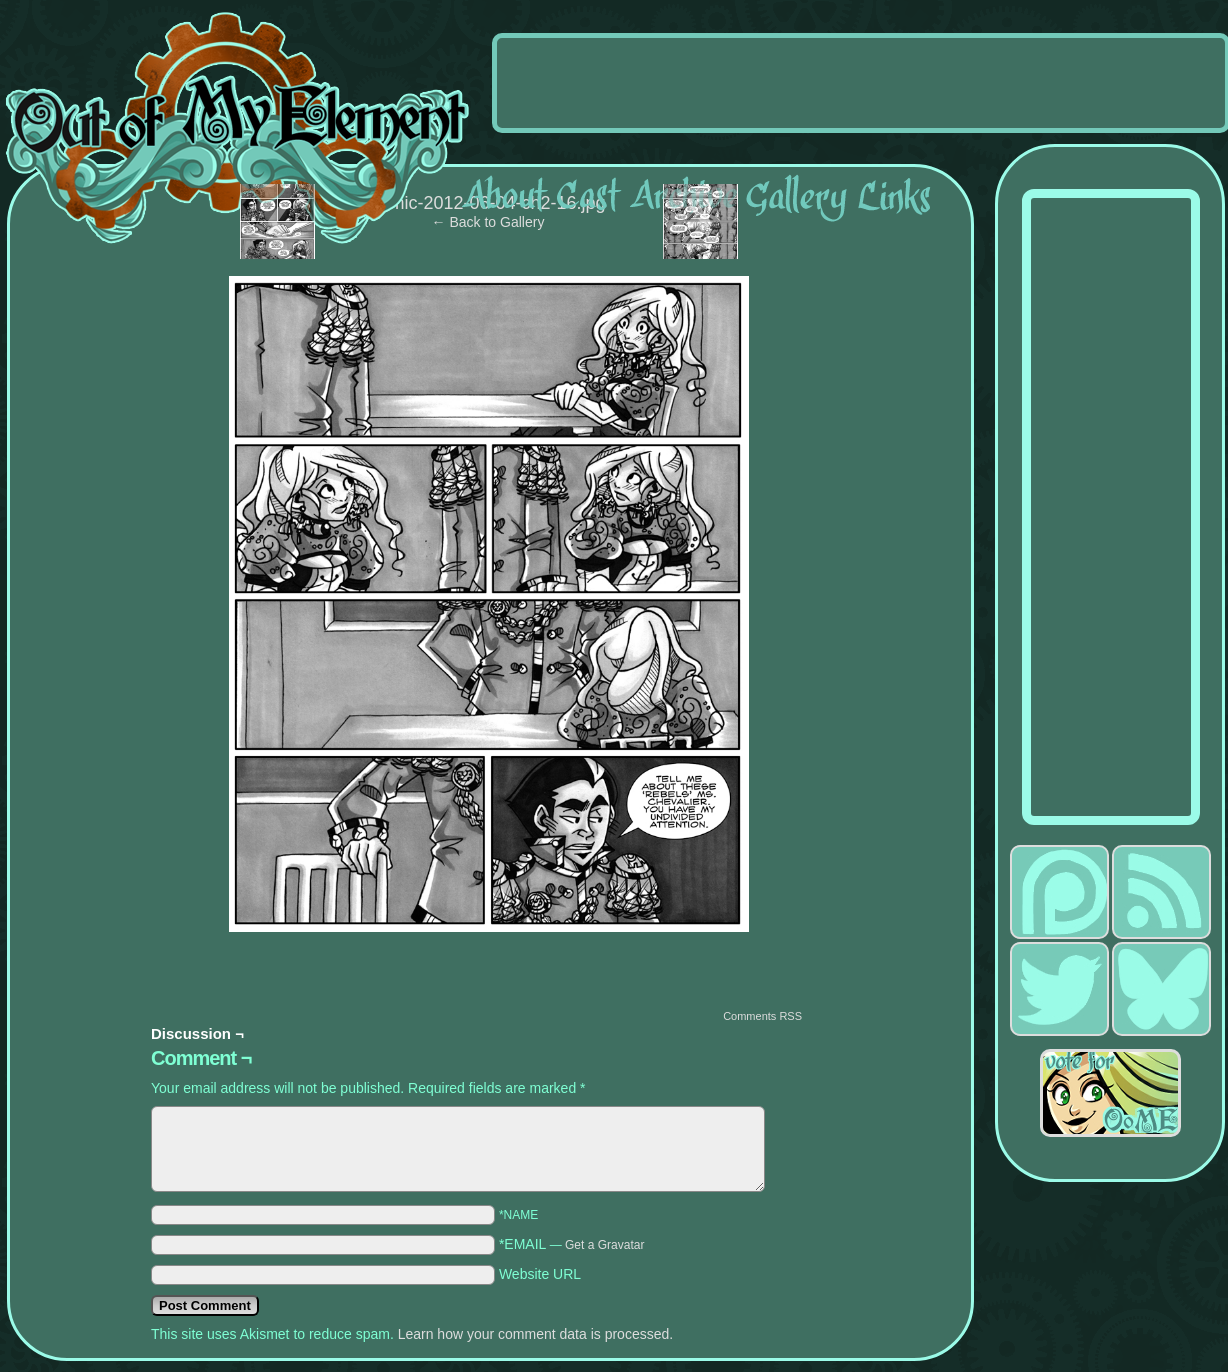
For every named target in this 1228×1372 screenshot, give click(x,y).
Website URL (540, 1274)
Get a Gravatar (604, 1245)
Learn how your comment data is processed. (535, 1334)
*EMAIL (572, 1244)
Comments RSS (762, 1016)
